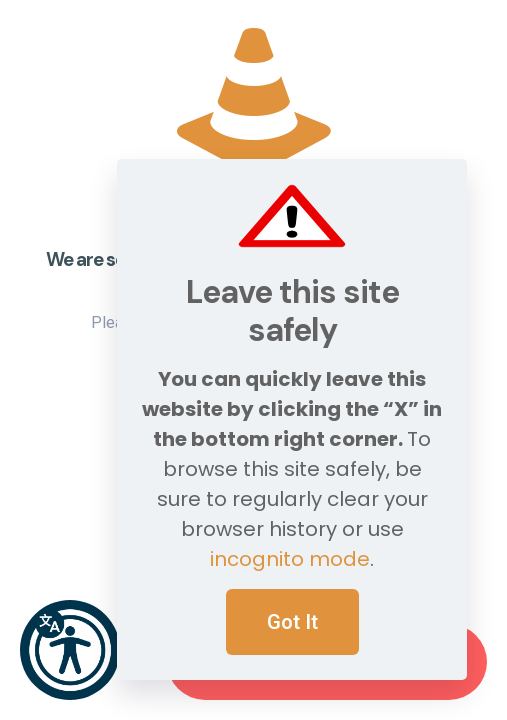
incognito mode (290, 559)
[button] (70, 650)
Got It (292, 622)
